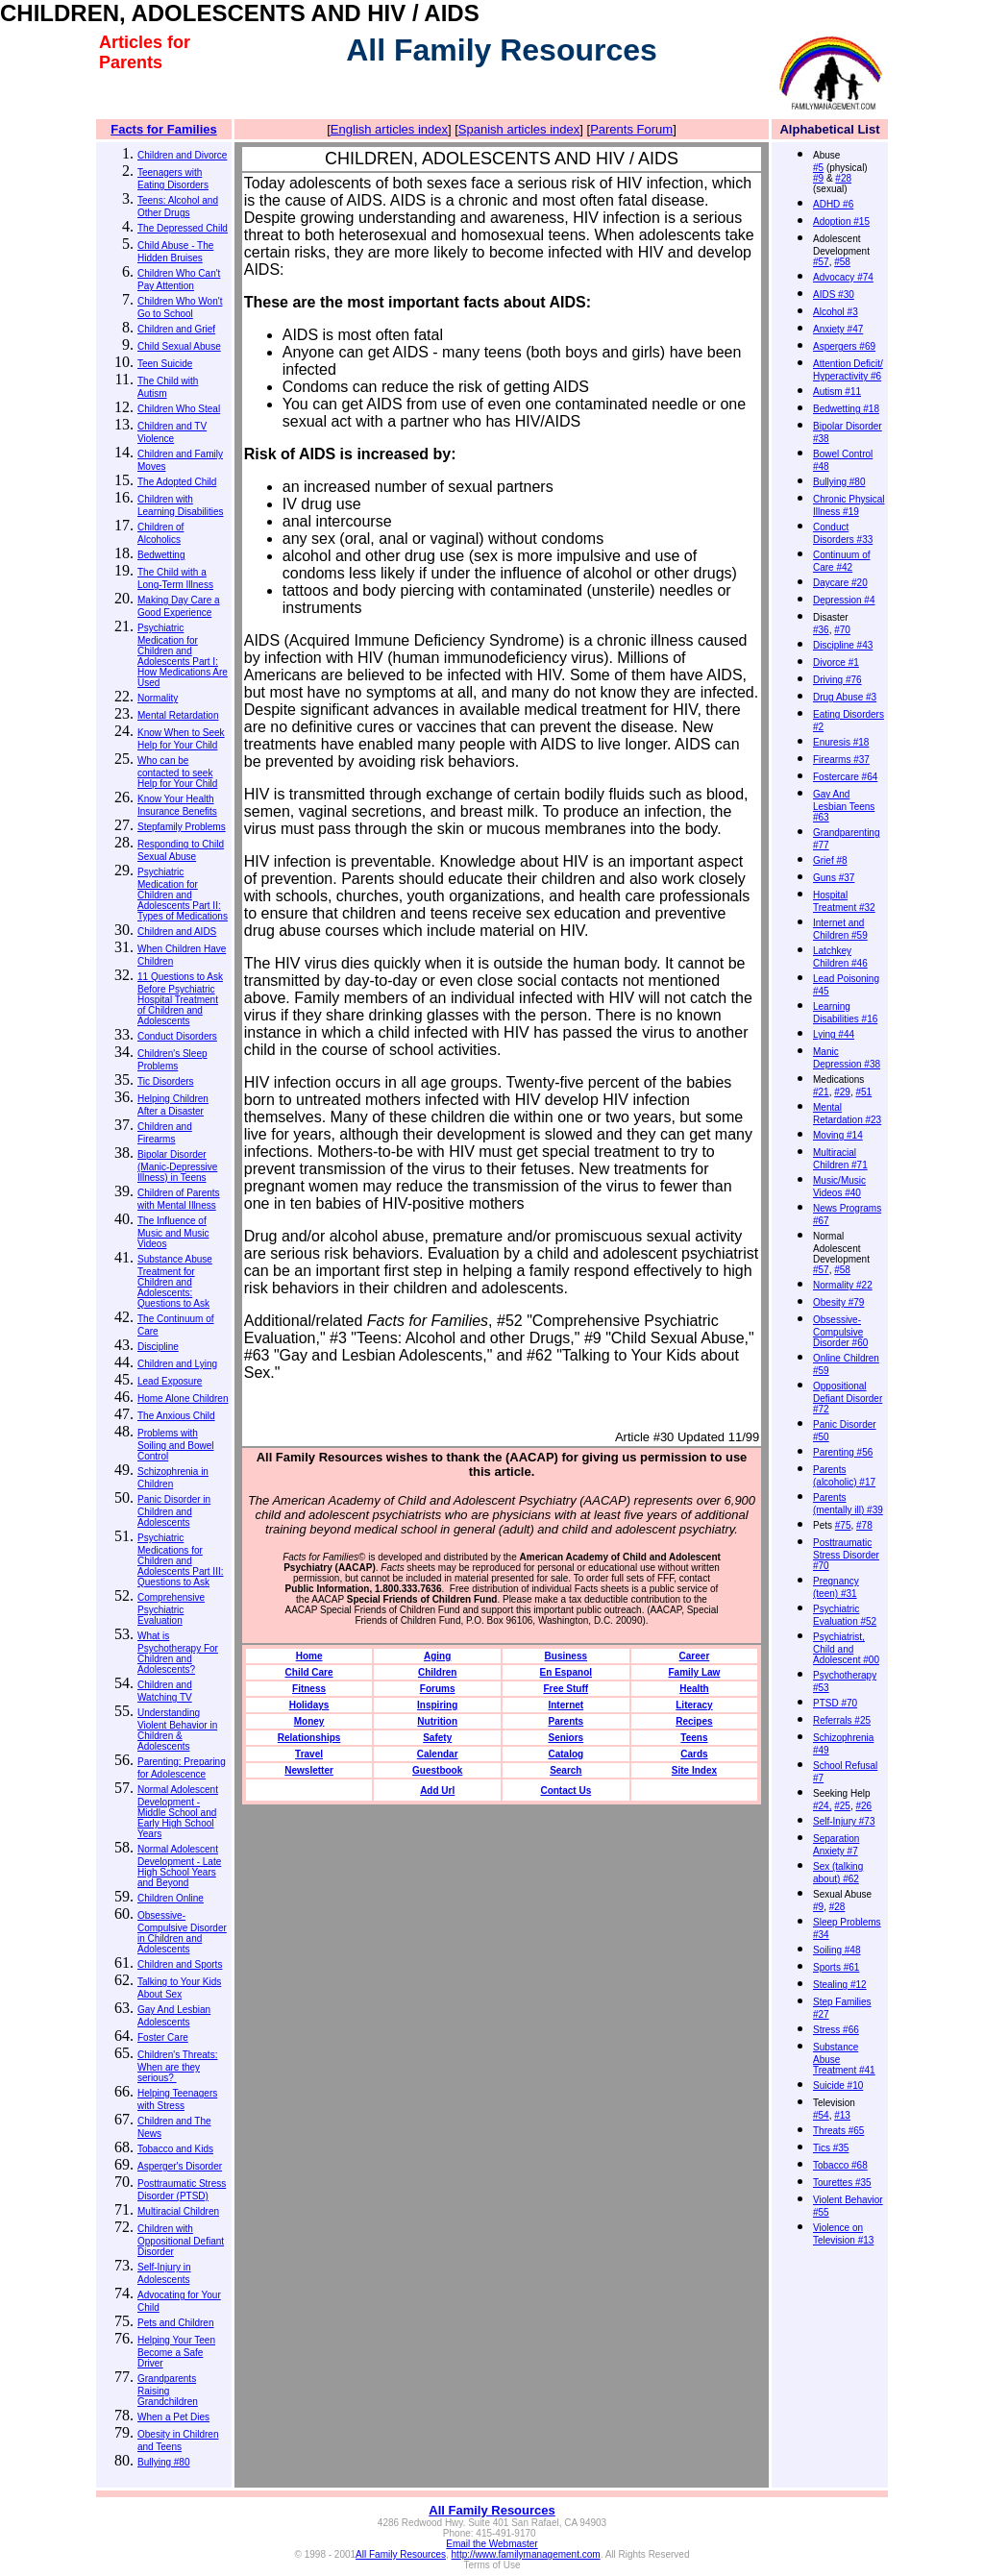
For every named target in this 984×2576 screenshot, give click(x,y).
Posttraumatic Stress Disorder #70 (846, 1554)
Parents (565, 1721)
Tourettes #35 (842, 2182)
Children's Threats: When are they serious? (177, 2066)
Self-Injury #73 (843, 1821)
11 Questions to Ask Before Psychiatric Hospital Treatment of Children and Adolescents (180, 998)
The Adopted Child (176, 482)
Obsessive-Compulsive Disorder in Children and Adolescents (182, 1932)
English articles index (389, 129)
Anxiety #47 (838, 329)
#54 (821, 2115)
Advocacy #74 (843, 277)
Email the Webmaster (491, 2544)
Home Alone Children (183, 1398)
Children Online (170, 1898)
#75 (843, 1525)
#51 (864, 1092)
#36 (821, 630)
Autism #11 (837, 391)
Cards (693, 1754)
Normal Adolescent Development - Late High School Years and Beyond (179, 1866)
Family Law (694, 1672)
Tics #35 (831, 2148)
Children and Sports (179, 1964)
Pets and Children (175, 2323)
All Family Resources (492, 2510)
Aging (437, 1656)
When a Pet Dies (173, 2417)
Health (694, 1688)
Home (309, 1656)
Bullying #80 (163, 2462)
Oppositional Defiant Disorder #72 (847, 1397)
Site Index (694, 1770)
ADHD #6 (833, 204)
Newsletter (308, 1770)
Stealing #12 (840, 1984)
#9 (818, 178)
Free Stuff (565, 1688)
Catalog (565, 1754)
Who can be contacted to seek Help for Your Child (177, 772)
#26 (864, 1806)
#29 (842, 1092)
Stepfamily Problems (181, 827)
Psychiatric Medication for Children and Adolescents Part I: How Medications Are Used (182, 655)
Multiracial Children (178, 2211)
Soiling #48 (836, 1950)
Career (694, 1656)
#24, (822, 1806)
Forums (437, 1688)
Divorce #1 (836, 662)
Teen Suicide (164, 363)
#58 (842, 262)
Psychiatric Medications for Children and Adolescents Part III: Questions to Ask (180, 1560)
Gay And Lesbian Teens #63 (843, 805)
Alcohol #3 (835, 312)
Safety (437, 1737)
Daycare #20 (840, 582)
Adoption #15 (841, 221)
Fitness (309, 1688)
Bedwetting (160, 555)
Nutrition (437, 1721)
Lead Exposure (169, 1381)
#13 (842, 2115)
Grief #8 (830, 860)
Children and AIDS (176, 931)
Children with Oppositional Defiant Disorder (180, 2240)
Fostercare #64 (845, 777)
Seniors (565, 1737)
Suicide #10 (838, 2085)
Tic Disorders (165, 1081)
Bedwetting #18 (846, 409)
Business (566, 1656)
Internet (565, 1705)
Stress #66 (836, 2029)
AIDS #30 (833, 294)
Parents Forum (631, 129)
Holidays (309, 1705)
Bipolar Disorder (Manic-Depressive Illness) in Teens (177, 1166)
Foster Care (162, 2037)
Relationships (309, 1737)
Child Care (309, 1672)
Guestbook (437, 1770)
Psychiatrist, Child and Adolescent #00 (846, 1648)
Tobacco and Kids (175, 2149)
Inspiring (437, 1705)
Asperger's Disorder (179, 2166)
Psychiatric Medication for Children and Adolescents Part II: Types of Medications (182, 894)
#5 (818, 167)
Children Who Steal (178, 409)
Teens (693, 1737)
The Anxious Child (176, 1416)
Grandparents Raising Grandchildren (167, 2390)
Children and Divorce (182, 155)
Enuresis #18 (841, 742)
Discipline (158, 1346)
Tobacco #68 (840, 2165)
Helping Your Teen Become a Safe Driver (176, 2351)
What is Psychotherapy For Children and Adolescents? (177, 1653)
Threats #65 (838, 2130)
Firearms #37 (841, 759)
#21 (821, 1092)
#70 (842, 630)
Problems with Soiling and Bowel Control (175, 1444)
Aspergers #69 (844, 346)
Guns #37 (833, 877)
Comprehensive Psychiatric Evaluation (171, 1609)
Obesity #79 (838, 1302)
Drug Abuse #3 (844, 697)
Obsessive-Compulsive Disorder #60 (840, 1331)
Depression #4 (843, 600)
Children (437, 1672)
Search (565, 1770)
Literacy (694, 1705)
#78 (864, 1525)
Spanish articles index (518, 129)
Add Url (437, 1790)
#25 (842, 1806)
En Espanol (566, 1672)
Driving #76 (837, 680)
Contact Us (565, 1790)
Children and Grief (176, 329)
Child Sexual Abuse (179, 346)
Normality (157, 698)
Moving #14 (838, 1135)
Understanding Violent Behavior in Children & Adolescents (177, 1729)
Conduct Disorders (177, 1036)
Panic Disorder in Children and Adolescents (173, 1511)
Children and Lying (177, 1364)
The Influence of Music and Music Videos (173, 1232)
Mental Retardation (178, 715)
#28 (843, 178)
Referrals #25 (842, 1720)
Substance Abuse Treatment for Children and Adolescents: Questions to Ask (174, 1281)
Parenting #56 (843, 1452)
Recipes (694, 1721)
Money (309, 1721)
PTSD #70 (835, 1703)
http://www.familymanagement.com (526, 2554)
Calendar (437, 1754)
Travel (309, 1754)
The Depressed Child (182, 228)
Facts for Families (164, 129)
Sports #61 (836, 1967)
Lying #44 (833, 1034)
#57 (821, 262)
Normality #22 (843, 1285)
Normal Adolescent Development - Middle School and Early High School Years (177, 1811)
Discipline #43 (843, 645)
